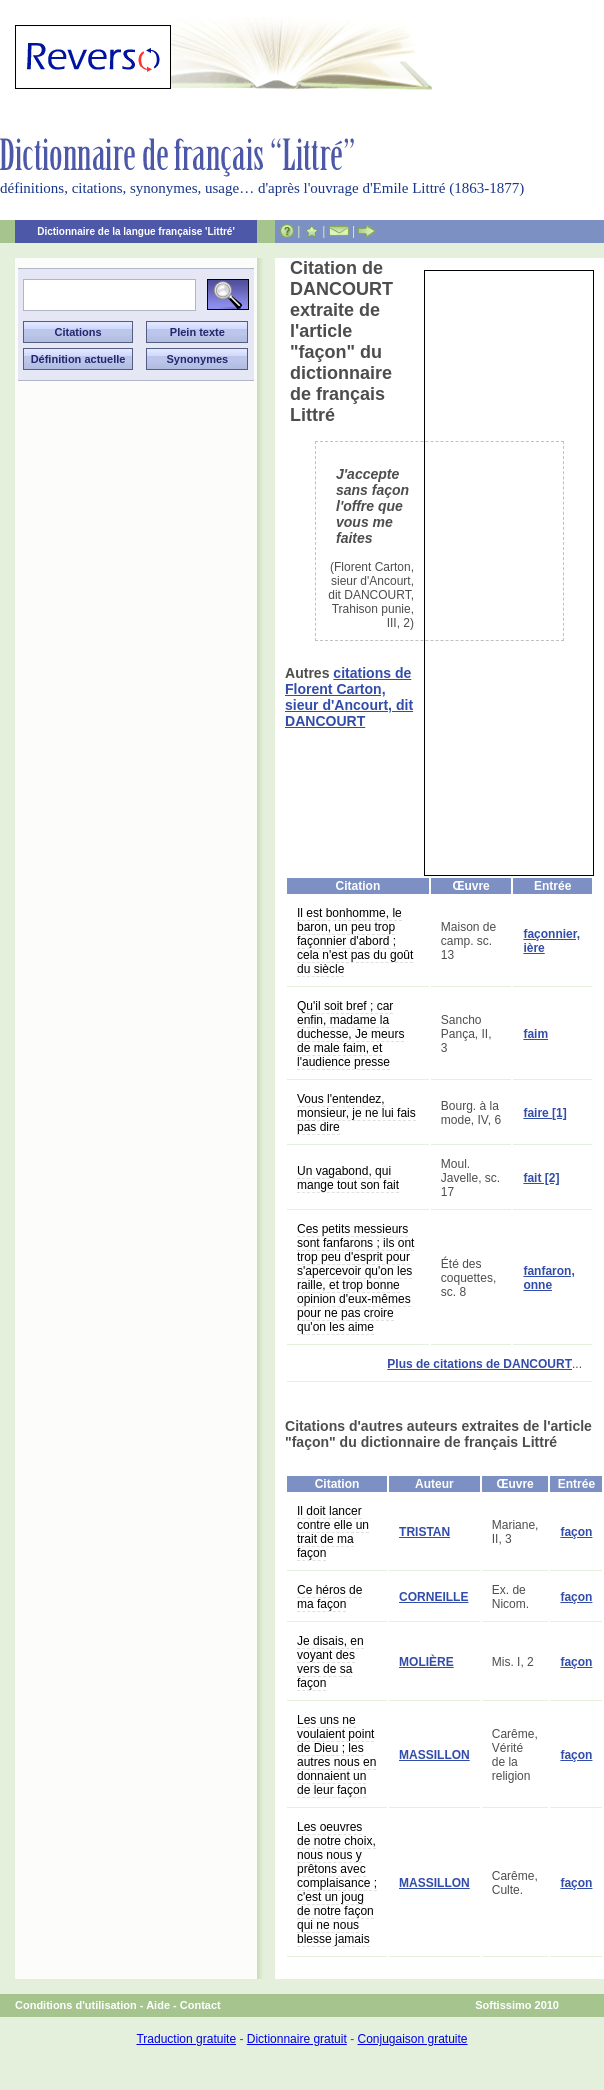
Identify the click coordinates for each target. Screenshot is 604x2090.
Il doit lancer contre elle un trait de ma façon (333, 1532)
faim (535, 1034)
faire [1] (544, 1113)
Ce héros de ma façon (329, 1597)
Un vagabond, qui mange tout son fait (348, 1178)
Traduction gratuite (186, 2039)
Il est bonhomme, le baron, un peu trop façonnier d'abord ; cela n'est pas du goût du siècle (355, 941)
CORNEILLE (433, 1597)
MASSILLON (434, 1755)
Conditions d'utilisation (76, 2005)
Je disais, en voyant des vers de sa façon (330, 1662)
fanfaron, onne (548, 1278)
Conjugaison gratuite (412, 2039)
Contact (200, 2005)
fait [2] (541, 1178)
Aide (158, 2005)
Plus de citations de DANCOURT (479, 1364)
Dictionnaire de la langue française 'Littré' (136, 231)
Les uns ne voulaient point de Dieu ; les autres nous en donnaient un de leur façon (336, 1755)
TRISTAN (424, 1532)
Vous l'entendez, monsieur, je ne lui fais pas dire (356, 1113)
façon (576, 1532)
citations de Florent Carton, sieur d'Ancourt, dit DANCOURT (349, 697)
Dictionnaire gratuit (297, 2039)
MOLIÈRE (426, 1662)
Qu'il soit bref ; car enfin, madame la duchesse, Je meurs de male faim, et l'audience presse (350, 1034)
